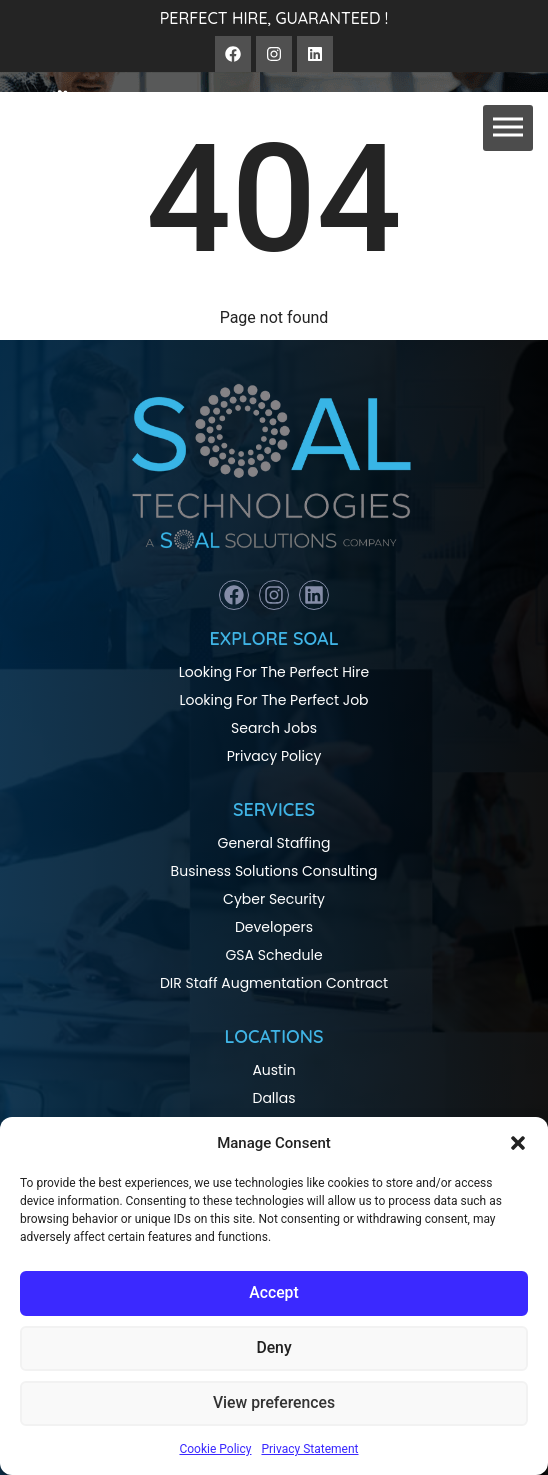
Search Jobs (274, 728)
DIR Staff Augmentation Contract (274, 983)
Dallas (273, 1098)
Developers (274, 927)
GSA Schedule (273, 955)
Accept (273, 1294)
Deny (274, 1349)
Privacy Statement (309, 1449)
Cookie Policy (215, 1449)
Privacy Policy (274, 756)
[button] (518, 1143)
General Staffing (274, 843)
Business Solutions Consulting (274, 871)
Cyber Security (274, 899)
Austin (273, 1070)
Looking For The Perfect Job (273, 700)
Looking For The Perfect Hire (274, 672)
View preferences (274, 1404)
